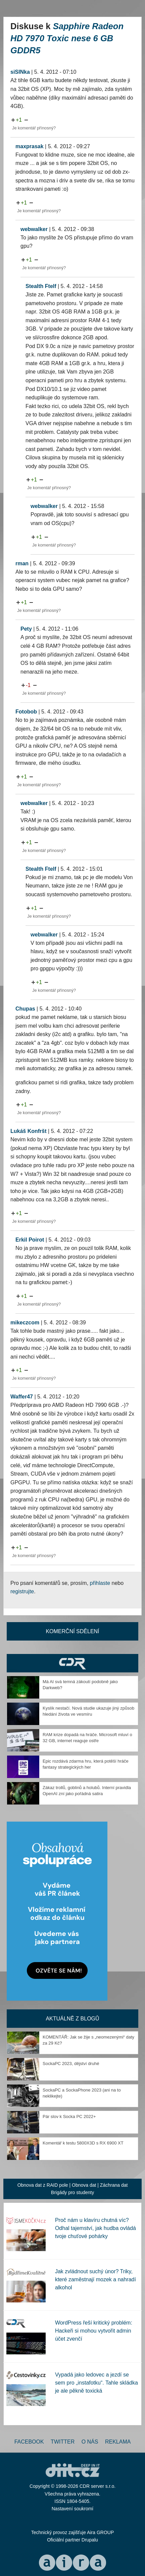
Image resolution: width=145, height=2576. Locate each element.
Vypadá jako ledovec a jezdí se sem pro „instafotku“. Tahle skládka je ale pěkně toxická (96, 2383)
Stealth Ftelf (41, 286)
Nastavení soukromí (73, 2508)
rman (22, 563)
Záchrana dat (114, 2185)
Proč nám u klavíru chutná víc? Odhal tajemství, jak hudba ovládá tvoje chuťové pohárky (95, 2228)
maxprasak (29, 146)
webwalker (34, 229)
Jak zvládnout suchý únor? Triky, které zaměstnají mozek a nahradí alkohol (95, 2279)
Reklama (118, 2442)
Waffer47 (21, 1396)
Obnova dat (84, 2185)
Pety (26, 629)
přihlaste (100, 1583)
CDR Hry (72, 1663)
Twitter (63, 2442)
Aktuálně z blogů (72, 2018)
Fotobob (26, 711)
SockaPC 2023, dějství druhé (71, 2063)
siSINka (20, 72)
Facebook (29, 2442)
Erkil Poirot (29, 1240)
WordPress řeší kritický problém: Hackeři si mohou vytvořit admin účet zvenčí (93, 2331)
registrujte (22, 1591)
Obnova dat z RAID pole (42, 2185)
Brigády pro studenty (72, 2192)
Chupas (25, 1009)
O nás (90, 2442)
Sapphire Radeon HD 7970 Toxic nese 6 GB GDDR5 (67, 38)
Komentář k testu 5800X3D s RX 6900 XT (83, 2142)
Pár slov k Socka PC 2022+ (69, 2116)
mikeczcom (24, 1322)
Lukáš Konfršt (28, 1131)
